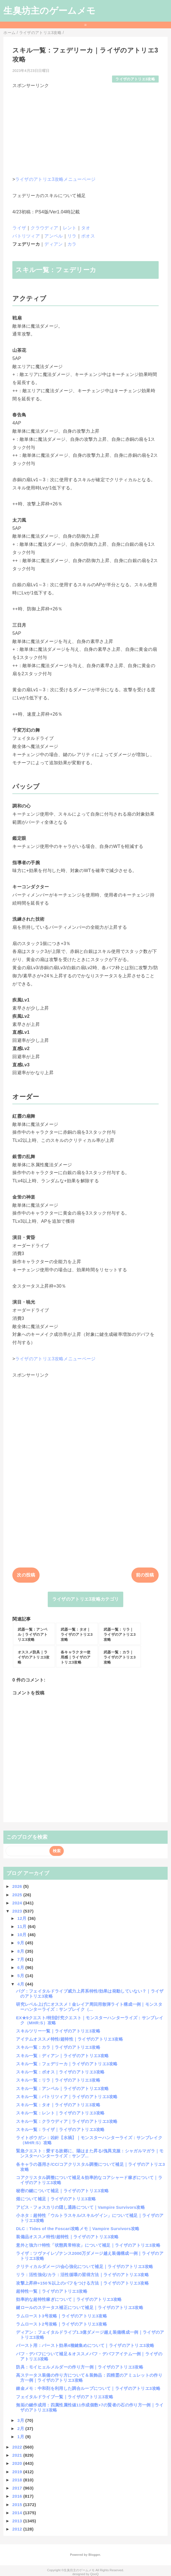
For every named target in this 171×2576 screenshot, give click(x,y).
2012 (17, 2529)
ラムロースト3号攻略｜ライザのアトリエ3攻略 (61, 2315)
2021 (17, 2455)
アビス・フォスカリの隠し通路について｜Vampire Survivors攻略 (80, 2207)
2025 (17, 1894)
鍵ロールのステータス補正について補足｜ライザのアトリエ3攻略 (79, 2307)
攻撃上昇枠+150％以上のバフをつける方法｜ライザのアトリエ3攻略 (82, 2283)
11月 (22, 1926)
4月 (21, 1984)
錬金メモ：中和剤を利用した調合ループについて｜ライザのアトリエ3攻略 (88, 2388)
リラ (72, 236)
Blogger (94, 2554)
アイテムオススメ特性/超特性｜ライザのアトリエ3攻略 (69, 2039)
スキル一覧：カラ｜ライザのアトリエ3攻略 (58, 2047)
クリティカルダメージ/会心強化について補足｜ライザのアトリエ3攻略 (84, 2266)
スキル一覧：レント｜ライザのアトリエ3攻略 (60, 2112)
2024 (17, 1902)
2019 (17, 2471)
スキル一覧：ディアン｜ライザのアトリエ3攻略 (62, 2055)
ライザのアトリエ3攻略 (135, 79)
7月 (21, 1959)
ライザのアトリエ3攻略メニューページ (55, 179)
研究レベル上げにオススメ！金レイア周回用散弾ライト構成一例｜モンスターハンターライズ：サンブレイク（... (89, 2007)
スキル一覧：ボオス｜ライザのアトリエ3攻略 (60, 2072)
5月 (21, 1975)
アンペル (53, 236)
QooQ (94, 2574)
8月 (21, 1951)
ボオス (88, 236)
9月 (21, 1942)
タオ (85, 227)
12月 (22, 1918)
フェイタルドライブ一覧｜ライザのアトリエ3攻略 (64, 2396)
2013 (17, 2520)
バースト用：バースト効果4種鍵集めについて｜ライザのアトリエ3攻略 (85, 2345)
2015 (17, 2504)
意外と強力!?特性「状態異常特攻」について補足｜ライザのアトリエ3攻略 (88, 2245)
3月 (21, 2420)
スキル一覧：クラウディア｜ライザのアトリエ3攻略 (66, 2121)
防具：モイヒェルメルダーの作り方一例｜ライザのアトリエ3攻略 (79, 2367)
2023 (17, 1911)
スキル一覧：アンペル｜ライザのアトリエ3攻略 (62, 2088)
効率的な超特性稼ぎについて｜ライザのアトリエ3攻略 (69, 2299)
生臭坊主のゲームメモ (49, 11)
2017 (17, 2488)
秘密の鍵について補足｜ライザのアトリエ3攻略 (62, 2190)
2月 (21, 2428)
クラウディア (44, 227)
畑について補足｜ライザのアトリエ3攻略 (56, 2198)
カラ (72, 244)
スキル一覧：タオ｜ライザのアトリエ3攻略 (58, 2104)
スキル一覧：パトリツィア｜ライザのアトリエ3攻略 (66, 2096)
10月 (22, 1934)
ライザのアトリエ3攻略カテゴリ (85, 1599)
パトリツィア (26, 236)
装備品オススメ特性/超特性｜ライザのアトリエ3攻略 (67, 2236)
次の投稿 (26, 1575)
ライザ (19, 227)
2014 (17, 2512)
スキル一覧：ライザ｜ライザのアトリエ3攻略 (60, 2129)
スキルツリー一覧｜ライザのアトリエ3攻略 (58, 2031)
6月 (21, 1967)
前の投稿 (145, 1575)
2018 (17, 2479)
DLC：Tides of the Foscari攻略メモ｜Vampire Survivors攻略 (77, 2228)
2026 (17, 1886)
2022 (17, 2447)
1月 (21, 2436)
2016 (17, 2496)
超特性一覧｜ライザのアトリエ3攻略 (51, 2291)
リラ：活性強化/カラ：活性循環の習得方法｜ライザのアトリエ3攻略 (82, 2274)
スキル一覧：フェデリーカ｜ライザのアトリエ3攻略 (66, 2063)
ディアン (53, 244)
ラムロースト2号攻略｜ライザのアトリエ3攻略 (61, 2324)
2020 (17, 2463)
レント (70, 227)
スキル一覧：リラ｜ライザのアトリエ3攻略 (58, 2080)
